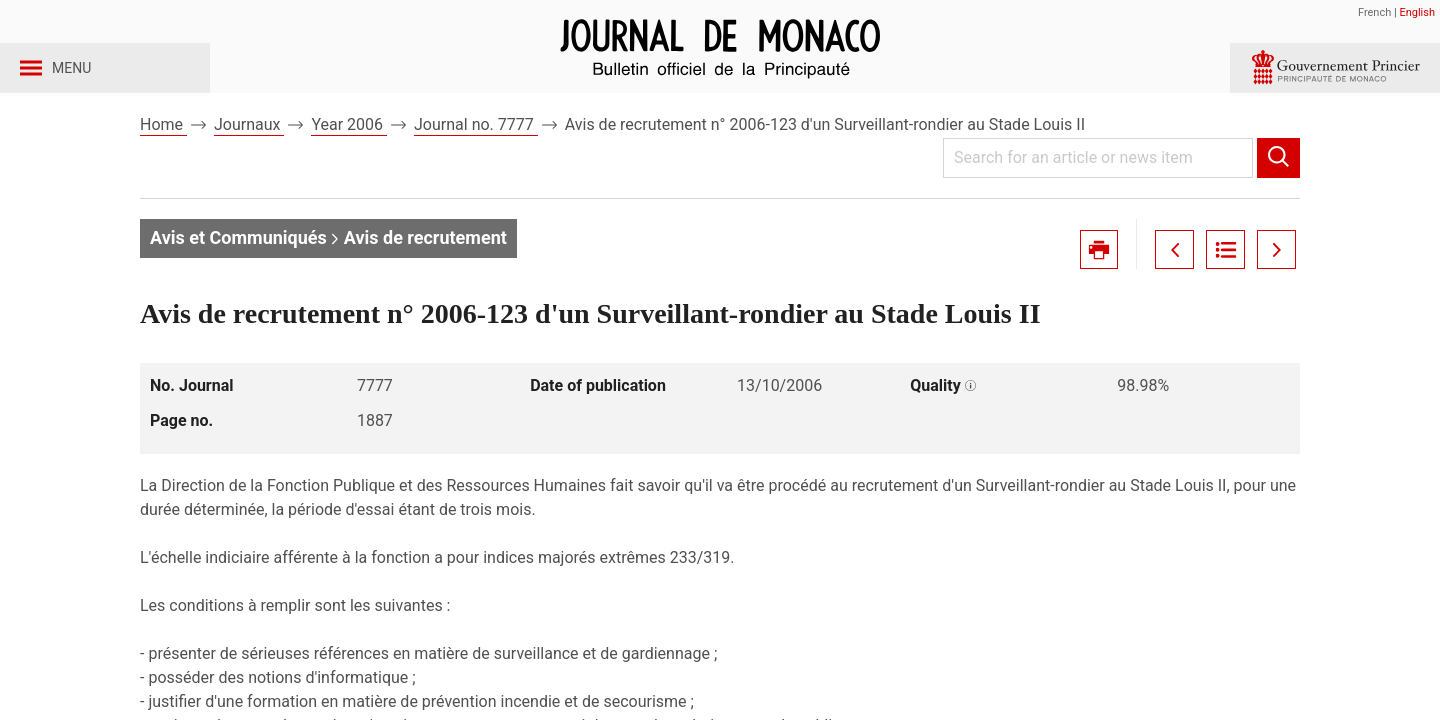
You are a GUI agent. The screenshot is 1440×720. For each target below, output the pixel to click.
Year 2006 (349, 158)
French (1374, 12)
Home (163, 158)
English (1417, 12)
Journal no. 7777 (476, 158)
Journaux (249, 158)
